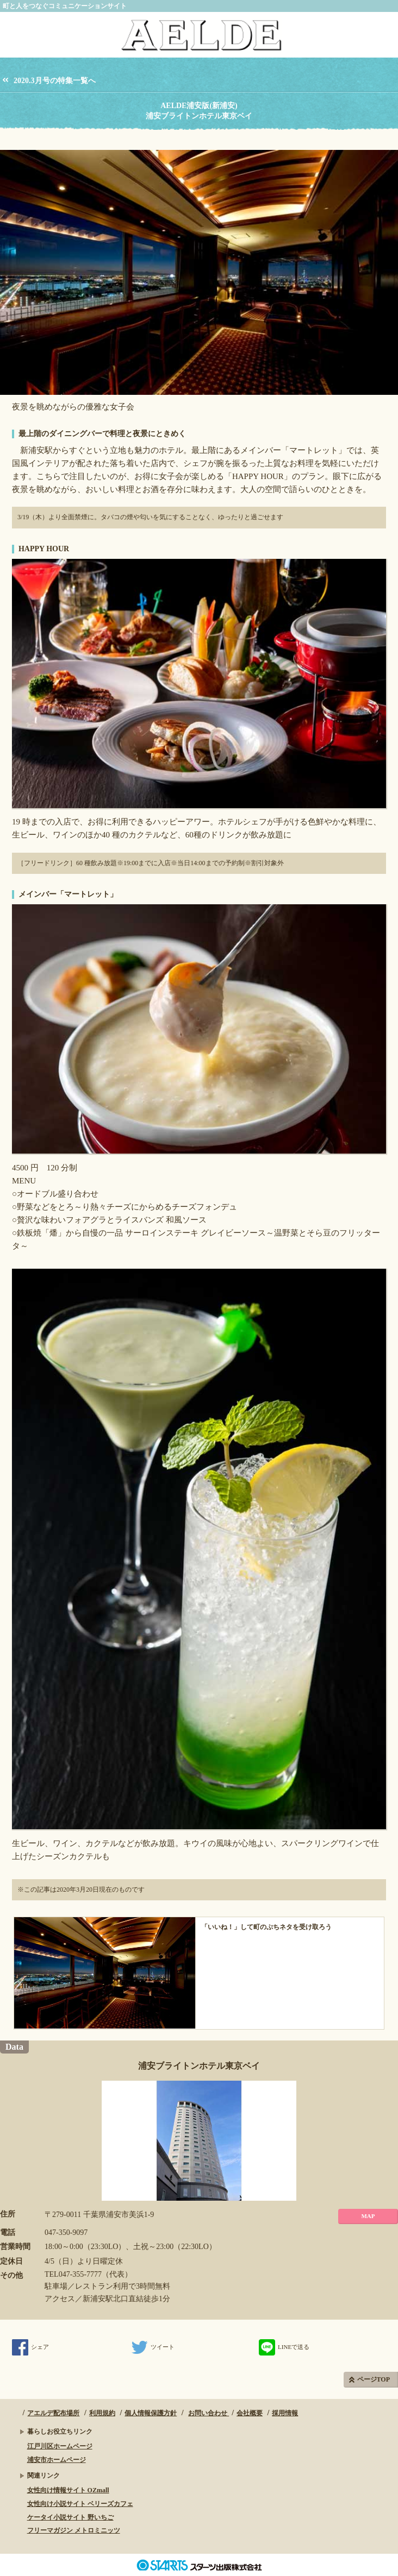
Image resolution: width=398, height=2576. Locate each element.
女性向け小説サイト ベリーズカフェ (80, 2504)
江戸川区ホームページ (59, 2446)
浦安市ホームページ (56, 2460)
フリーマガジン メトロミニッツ (73, 2530)
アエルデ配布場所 (53, 2413)
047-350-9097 (66, 2232)
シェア (30, 2347)
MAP (368, 2216)
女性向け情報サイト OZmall (68, 2490)
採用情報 (285, 2413)
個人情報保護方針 (151, 2413)
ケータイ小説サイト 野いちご (70, 2517)
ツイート (153, 2347)
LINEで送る (284, 2347)
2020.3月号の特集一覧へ (55, 81)
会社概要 (250, 2413)
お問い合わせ (208, 2413)
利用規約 (102, 2413)
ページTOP (373, 2379)
